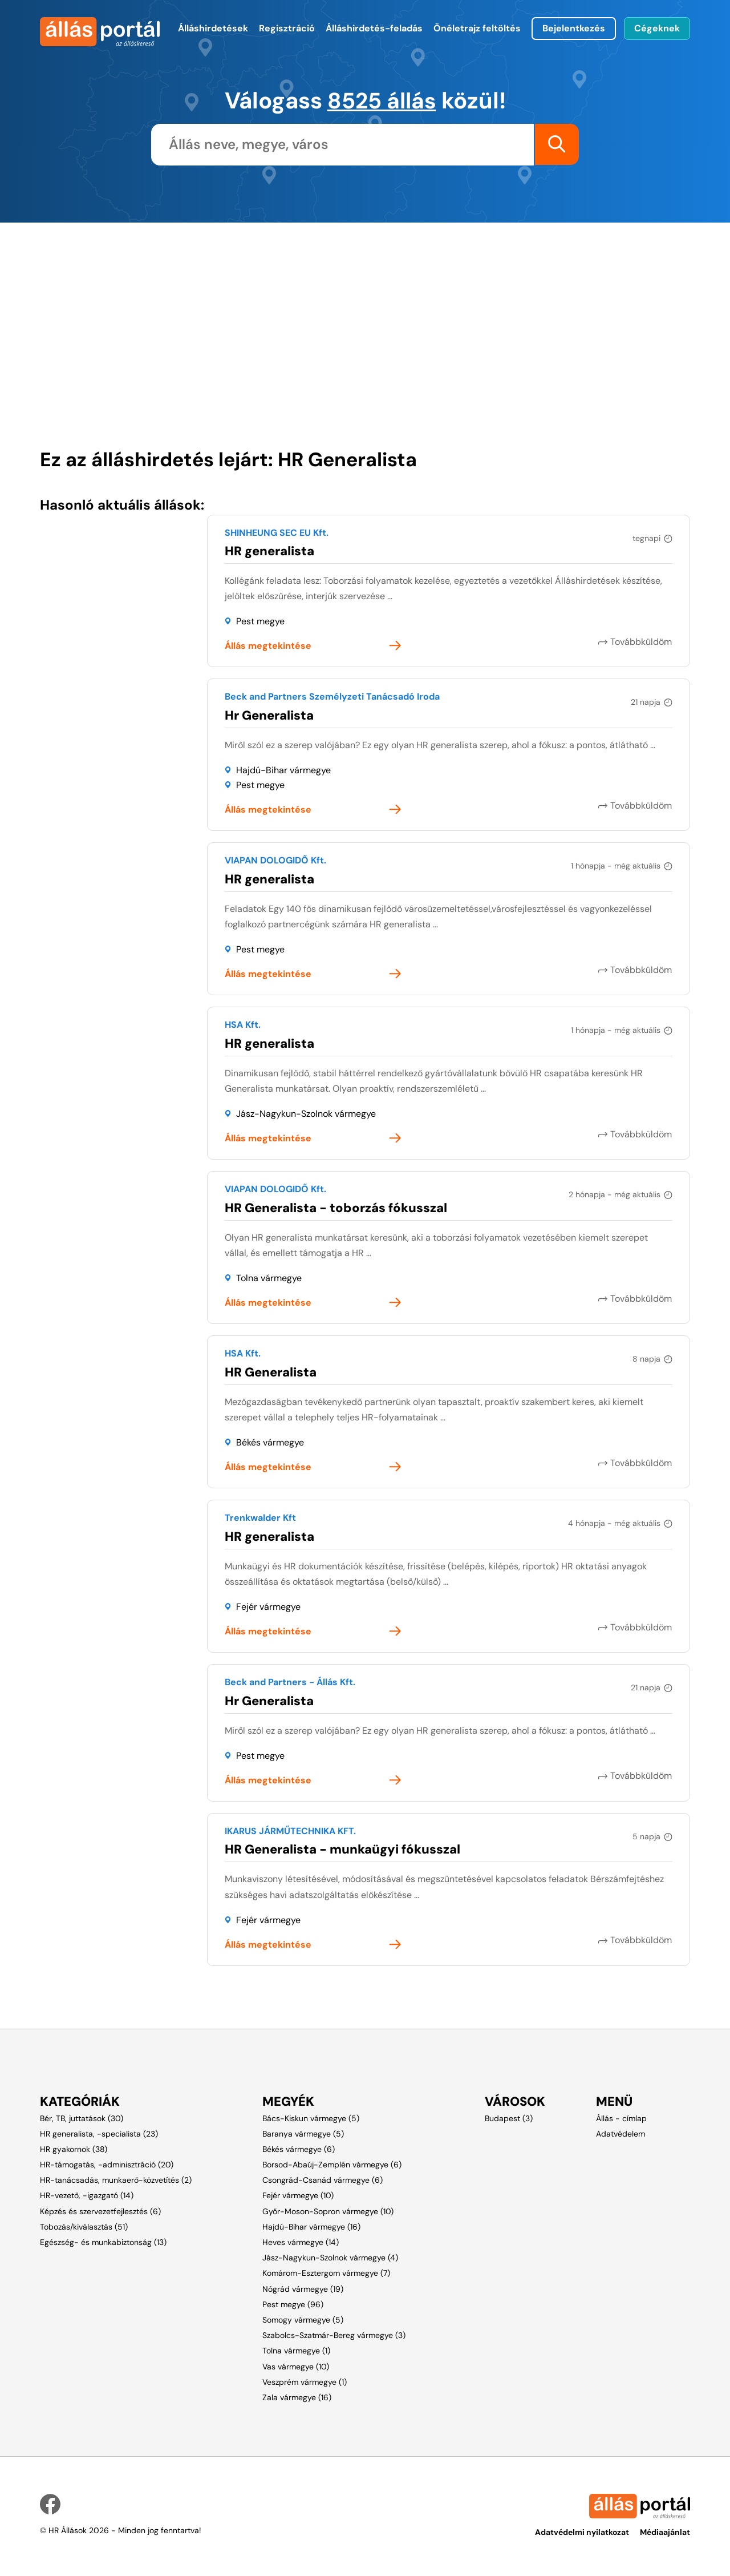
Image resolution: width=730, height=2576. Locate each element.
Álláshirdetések (213, 28)
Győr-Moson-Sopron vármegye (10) (328, 2211)
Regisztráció (287, 28)
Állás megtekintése (268, 646)
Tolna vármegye (269, 1277)
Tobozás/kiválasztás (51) (84, 2226)
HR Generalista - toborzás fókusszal (336, 1207)
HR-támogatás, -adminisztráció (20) (106, 2164)
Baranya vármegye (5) (303, 2133)
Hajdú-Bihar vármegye (283, 770)
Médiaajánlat (665, 2531)
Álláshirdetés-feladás (374, 28)
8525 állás (381, 100)
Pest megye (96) (292, 2304)
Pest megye (260, 621)
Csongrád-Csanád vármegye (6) (322, 2179)
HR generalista (269, 550)
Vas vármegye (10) (295, 2366)
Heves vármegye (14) (300, 2241)
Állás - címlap (621, 2118)
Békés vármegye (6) (298, 2148)
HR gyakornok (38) (73, 2148)
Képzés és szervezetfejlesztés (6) (100, 2211)
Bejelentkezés (573, 28)
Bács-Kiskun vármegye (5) (310, 2118)
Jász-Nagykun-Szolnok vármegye (306, 1113)
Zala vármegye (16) (296, 2397)
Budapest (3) (509, 2118)
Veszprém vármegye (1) (304, 2381)
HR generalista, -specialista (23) (99, 2133)
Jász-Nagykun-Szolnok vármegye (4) (330, 2257)
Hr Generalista (269, 714)
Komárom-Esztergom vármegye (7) (326, 2273)
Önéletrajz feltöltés (477, 28)
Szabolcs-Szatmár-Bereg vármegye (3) (333, 2334)
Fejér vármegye (268, 1606)
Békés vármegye (270, 1442)
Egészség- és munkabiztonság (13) (103, 2241)
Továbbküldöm (641, 641)
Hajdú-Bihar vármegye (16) (311, 2226)
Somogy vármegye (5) (302, 2319)
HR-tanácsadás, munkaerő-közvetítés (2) (116, 2179)
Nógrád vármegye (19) (302, 2288)
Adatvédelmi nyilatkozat (581, 2531)
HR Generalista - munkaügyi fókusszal (342, 1849)
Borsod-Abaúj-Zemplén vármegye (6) (332, 2164)
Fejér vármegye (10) (298, 2195)
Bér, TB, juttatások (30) (81, 2118)
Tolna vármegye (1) (296, 2350)
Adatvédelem (620, 2133)
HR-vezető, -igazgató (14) (86, 2195)
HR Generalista (271, 1371)
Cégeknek (657, 28)
